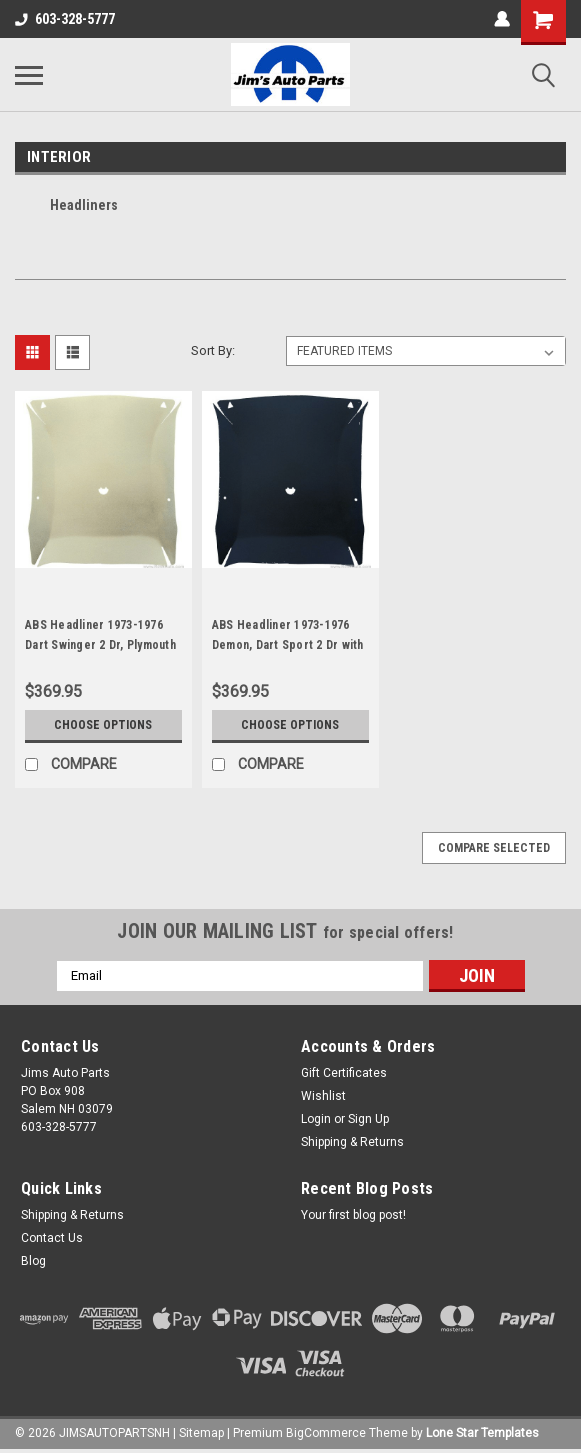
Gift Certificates (344, 1073)
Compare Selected (494, 848)
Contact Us (52, 1238)
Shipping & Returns (352, 1142)
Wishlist (323, 1096)
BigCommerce (326, 1433)
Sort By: (213, 350)
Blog (33, 1261)
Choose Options (103, 725)
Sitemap (201, 1433)
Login (316, 1119)
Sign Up (368, 1119)
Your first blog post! (353, 1215)
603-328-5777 (65, 19)
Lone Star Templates (482, 1433)
